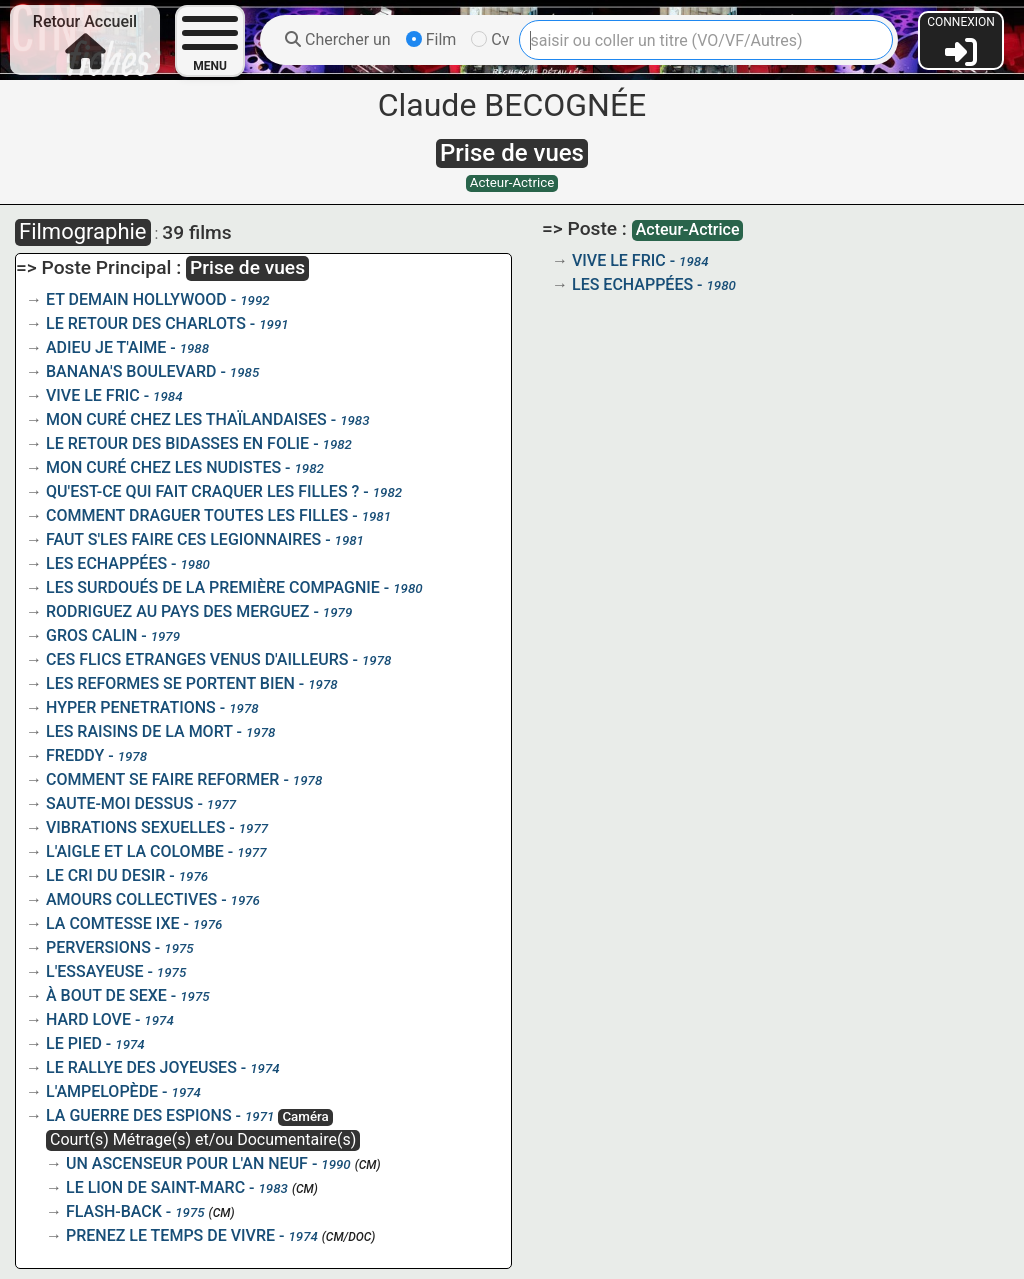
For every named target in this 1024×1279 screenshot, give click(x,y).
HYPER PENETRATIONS (131, 707)
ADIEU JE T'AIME (106, 347)
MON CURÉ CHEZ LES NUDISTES (163, 467)
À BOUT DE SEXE (106, 995)
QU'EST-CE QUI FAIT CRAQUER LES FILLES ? (202, 491)
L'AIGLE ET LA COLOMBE (135, 851)
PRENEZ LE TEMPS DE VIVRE (170, 1235)
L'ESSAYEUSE (94, 971)
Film (431, 39)
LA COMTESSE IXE (113, 923)
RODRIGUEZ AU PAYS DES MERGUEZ (177, 611)
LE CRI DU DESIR (105, 875)
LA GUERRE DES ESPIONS (139, 1115)
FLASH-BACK (114, 1211)
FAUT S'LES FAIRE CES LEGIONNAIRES (183, 539)
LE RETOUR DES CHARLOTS (146, 323)
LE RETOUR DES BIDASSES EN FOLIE (177, 443)
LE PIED (74, 1043)
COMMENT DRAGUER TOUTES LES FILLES (197, 515)
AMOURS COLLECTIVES (131, 899)
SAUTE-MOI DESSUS (119, 803)
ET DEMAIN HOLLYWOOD (136, 299)
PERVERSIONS (98, 947)
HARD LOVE (88, 1019)
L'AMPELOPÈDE (102, 1091)
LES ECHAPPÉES (106, 563)
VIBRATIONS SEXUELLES (135, 827)
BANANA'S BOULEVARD (131, 371)
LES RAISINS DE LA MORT (139, 731)
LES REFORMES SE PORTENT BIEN (170, 683)
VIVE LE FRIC (93, 395)
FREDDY (75, 755)
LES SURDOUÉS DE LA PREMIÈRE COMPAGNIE (213, 587)
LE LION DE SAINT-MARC (155, 1187)
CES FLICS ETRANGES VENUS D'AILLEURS (197, 659)
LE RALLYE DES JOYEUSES (141, 1067)
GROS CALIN (91, 635)
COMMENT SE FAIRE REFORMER (162, 779)
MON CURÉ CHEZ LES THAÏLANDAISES (186, 419)
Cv (490, 39)
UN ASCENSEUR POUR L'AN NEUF (187, 1163)
